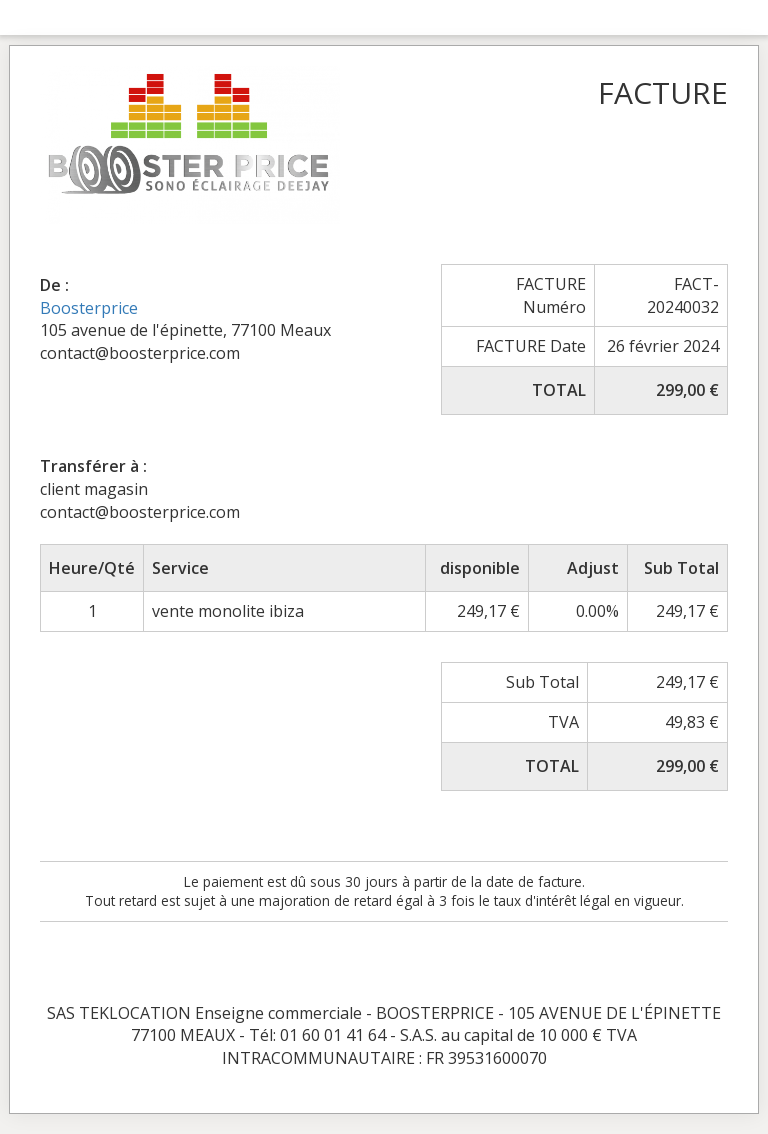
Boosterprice (89, 308)
